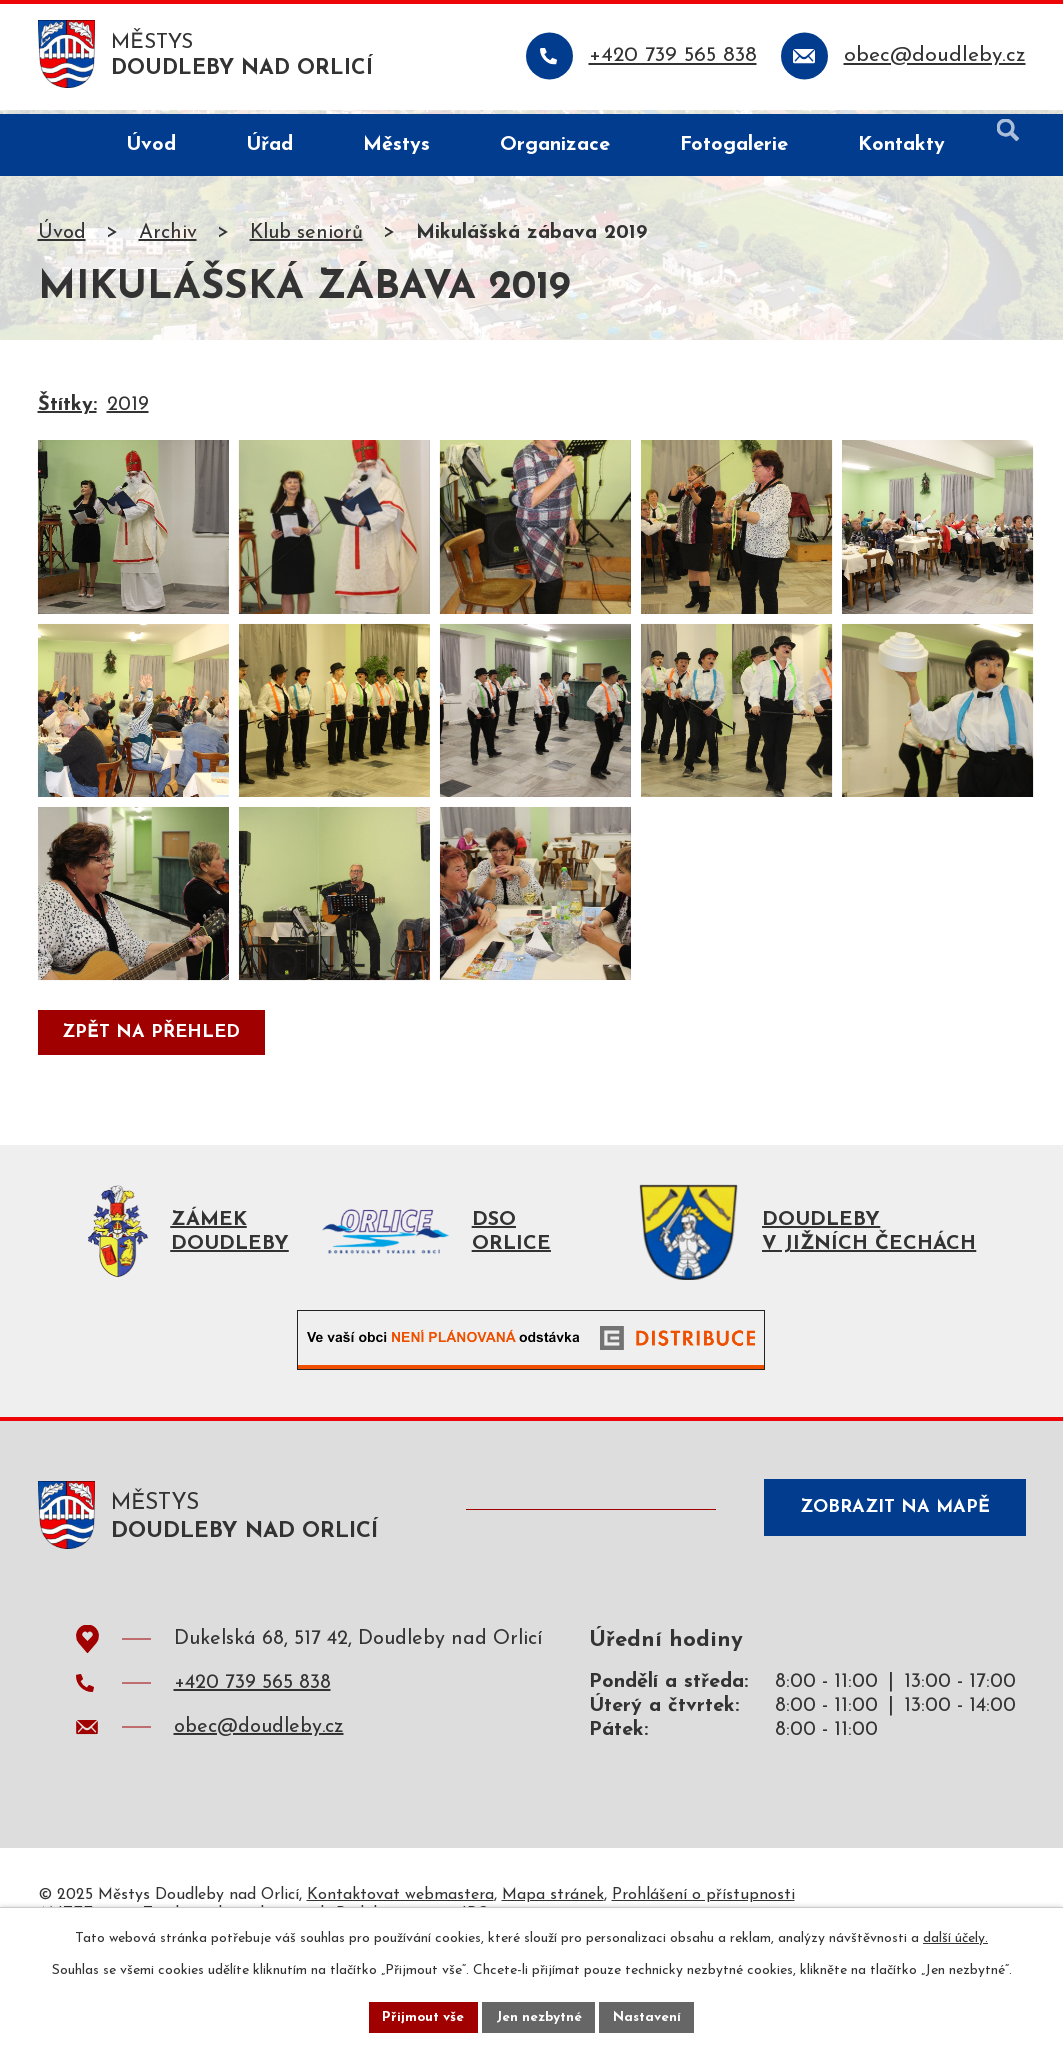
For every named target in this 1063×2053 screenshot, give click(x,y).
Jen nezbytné (539, 2016)
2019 (128, 409)
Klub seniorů (306, 237)
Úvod (62, 237)
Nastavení (650, 2016)
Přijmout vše (421, 2016)
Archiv (168, 237)
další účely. (955, 1936)
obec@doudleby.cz (259, 1817)
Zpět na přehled (154, 1116)
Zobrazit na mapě (889, 1600)
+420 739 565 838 (252, 1773)
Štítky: (67, 409)
